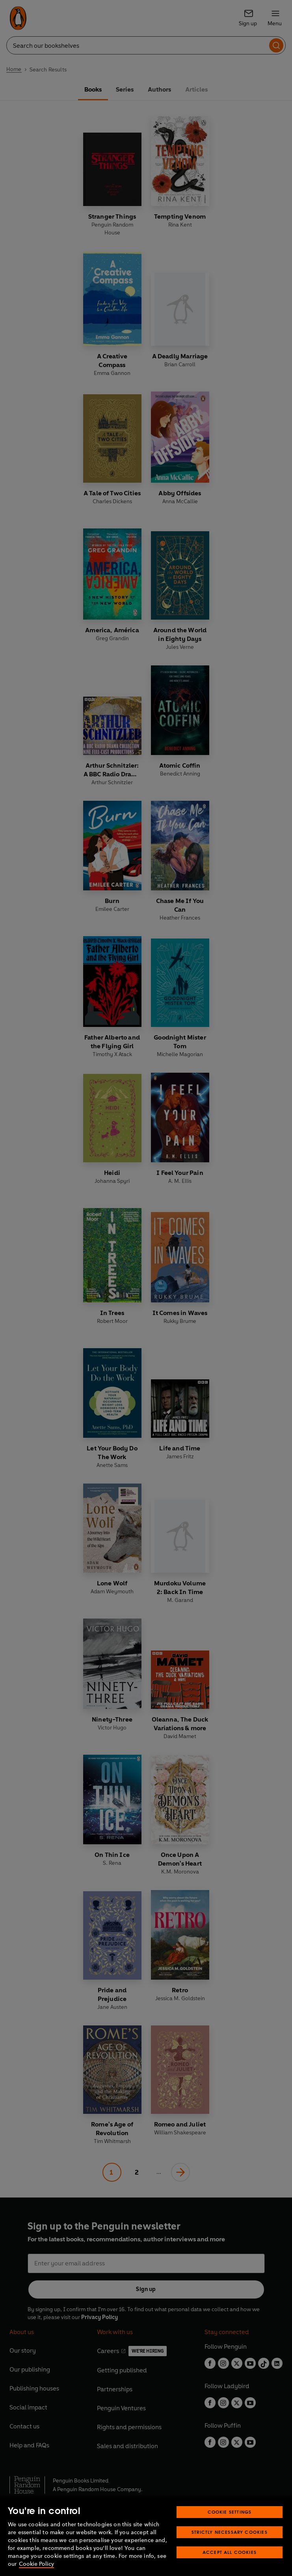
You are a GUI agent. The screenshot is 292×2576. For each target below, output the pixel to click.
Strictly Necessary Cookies (230, 2532)
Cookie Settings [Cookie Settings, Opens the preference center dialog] (230, 2512)
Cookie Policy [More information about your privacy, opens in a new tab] (36, 2564)
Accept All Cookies (230, 2552)
